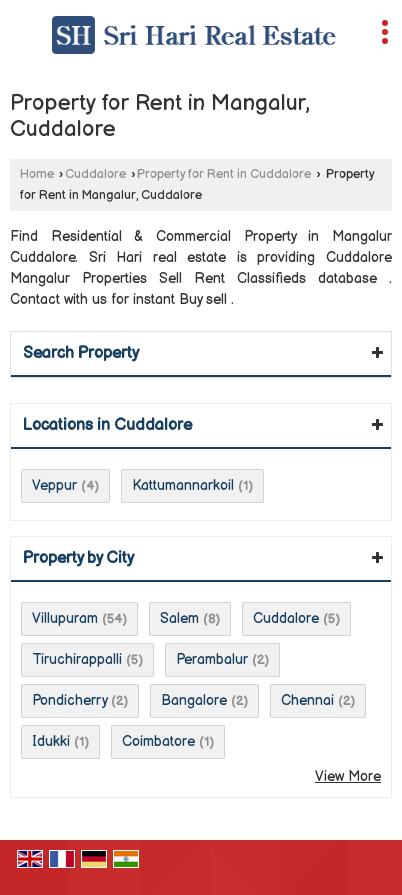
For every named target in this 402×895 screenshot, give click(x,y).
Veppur (54, 485)
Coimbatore (158, 741)
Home (37, 174)
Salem (179, 618)
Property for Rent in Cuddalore (224, 174)
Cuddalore (95, 174)
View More (348, 776)
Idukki (51, 741)
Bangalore (194, 700)
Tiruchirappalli (77, 659)
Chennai (307, 700)
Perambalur (212, 659)
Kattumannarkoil (183, 485)
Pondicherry (69, 700)
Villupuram (65, 618)
